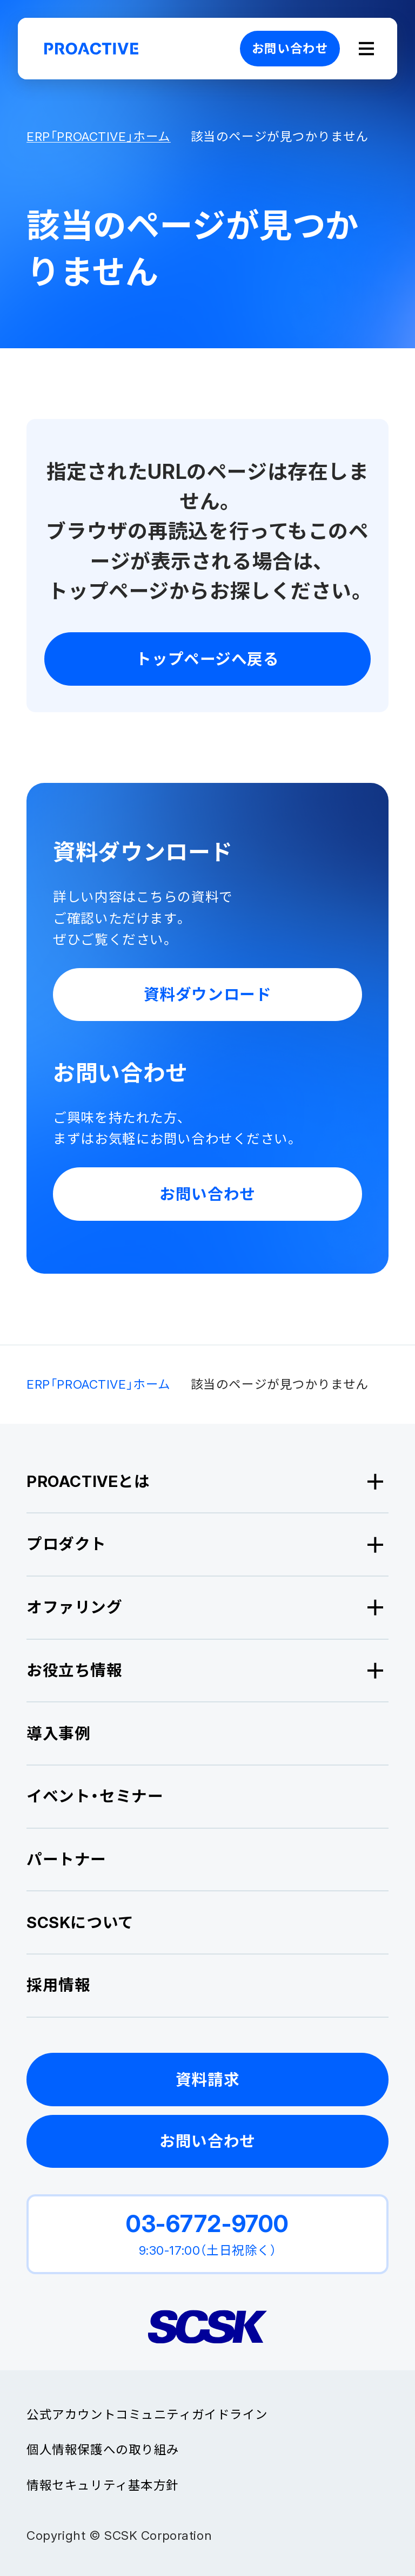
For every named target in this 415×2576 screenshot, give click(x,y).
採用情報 (58, 1985)
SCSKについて (80, 1922)
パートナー (66, 1859)
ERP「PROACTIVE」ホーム (98, 137)
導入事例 (58, 1733)
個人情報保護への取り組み (102, 2449)
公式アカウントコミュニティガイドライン (147, 2414)
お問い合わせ (290, 48)
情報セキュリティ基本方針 (102, 2485)
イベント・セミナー (94, 1796)
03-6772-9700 (207, 2223)
